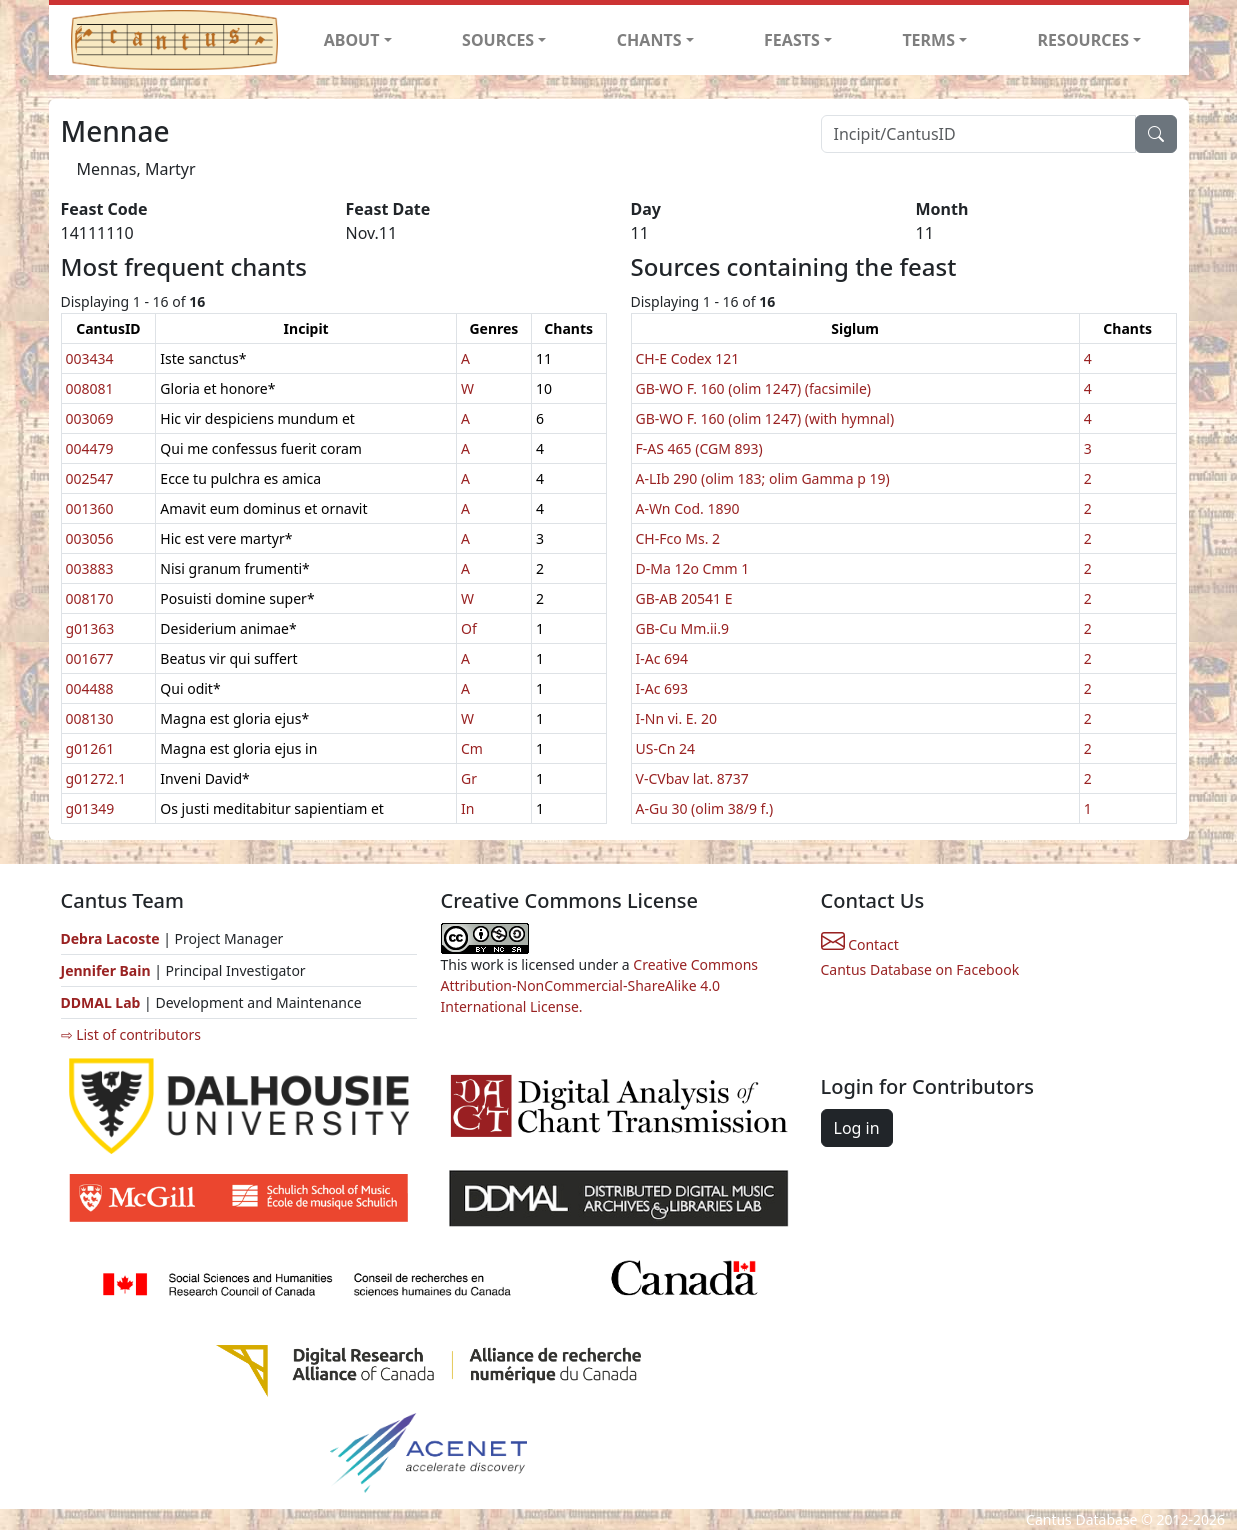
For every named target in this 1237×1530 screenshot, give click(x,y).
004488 (90, 688)
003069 (90, 418)
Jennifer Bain (108, 970)
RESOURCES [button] (1084, 40)
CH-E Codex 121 (688, 358)
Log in (857, 1128)
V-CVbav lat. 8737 (692, 778)
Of (469, 628)
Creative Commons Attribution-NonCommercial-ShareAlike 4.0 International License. (600, 985)
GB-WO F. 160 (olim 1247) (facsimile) (754, 388)
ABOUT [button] (352, 40)
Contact (860, 944)
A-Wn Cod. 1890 (688, 508)
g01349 (90, 808)
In (467, 808)
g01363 (90, 628)
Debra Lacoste (110, 938)
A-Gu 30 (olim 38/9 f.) (705, 808)
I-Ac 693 (662, 688)
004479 (90, 448)
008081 (90, 388)
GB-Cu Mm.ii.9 (682, 628)
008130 (90, 718)
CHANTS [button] (649, 40)
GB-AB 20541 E (684, 598)
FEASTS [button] (792, 40)
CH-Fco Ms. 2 (678, 538)
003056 (90, 538)
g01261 (90, 748)
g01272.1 (96, 778)
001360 (90, 508)
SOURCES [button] (498, 40)
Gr (469, 778)
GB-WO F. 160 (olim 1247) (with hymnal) (765, 418)
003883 (90, 568)
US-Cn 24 (666, 748)
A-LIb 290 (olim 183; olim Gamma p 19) (763, 478)
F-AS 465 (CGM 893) (699, 448)
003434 (90, 358)
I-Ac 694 (662, 658)
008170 (90, 598)
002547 (90, 478)
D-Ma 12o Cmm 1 (693, 568)
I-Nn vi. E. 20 (677, 718)
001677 (90, 658)
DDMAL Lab (101, 1002)
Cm (472, 748)
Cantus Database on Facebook (920, 969)
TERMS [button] (928, 40)
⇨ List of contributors (131, 1034)
